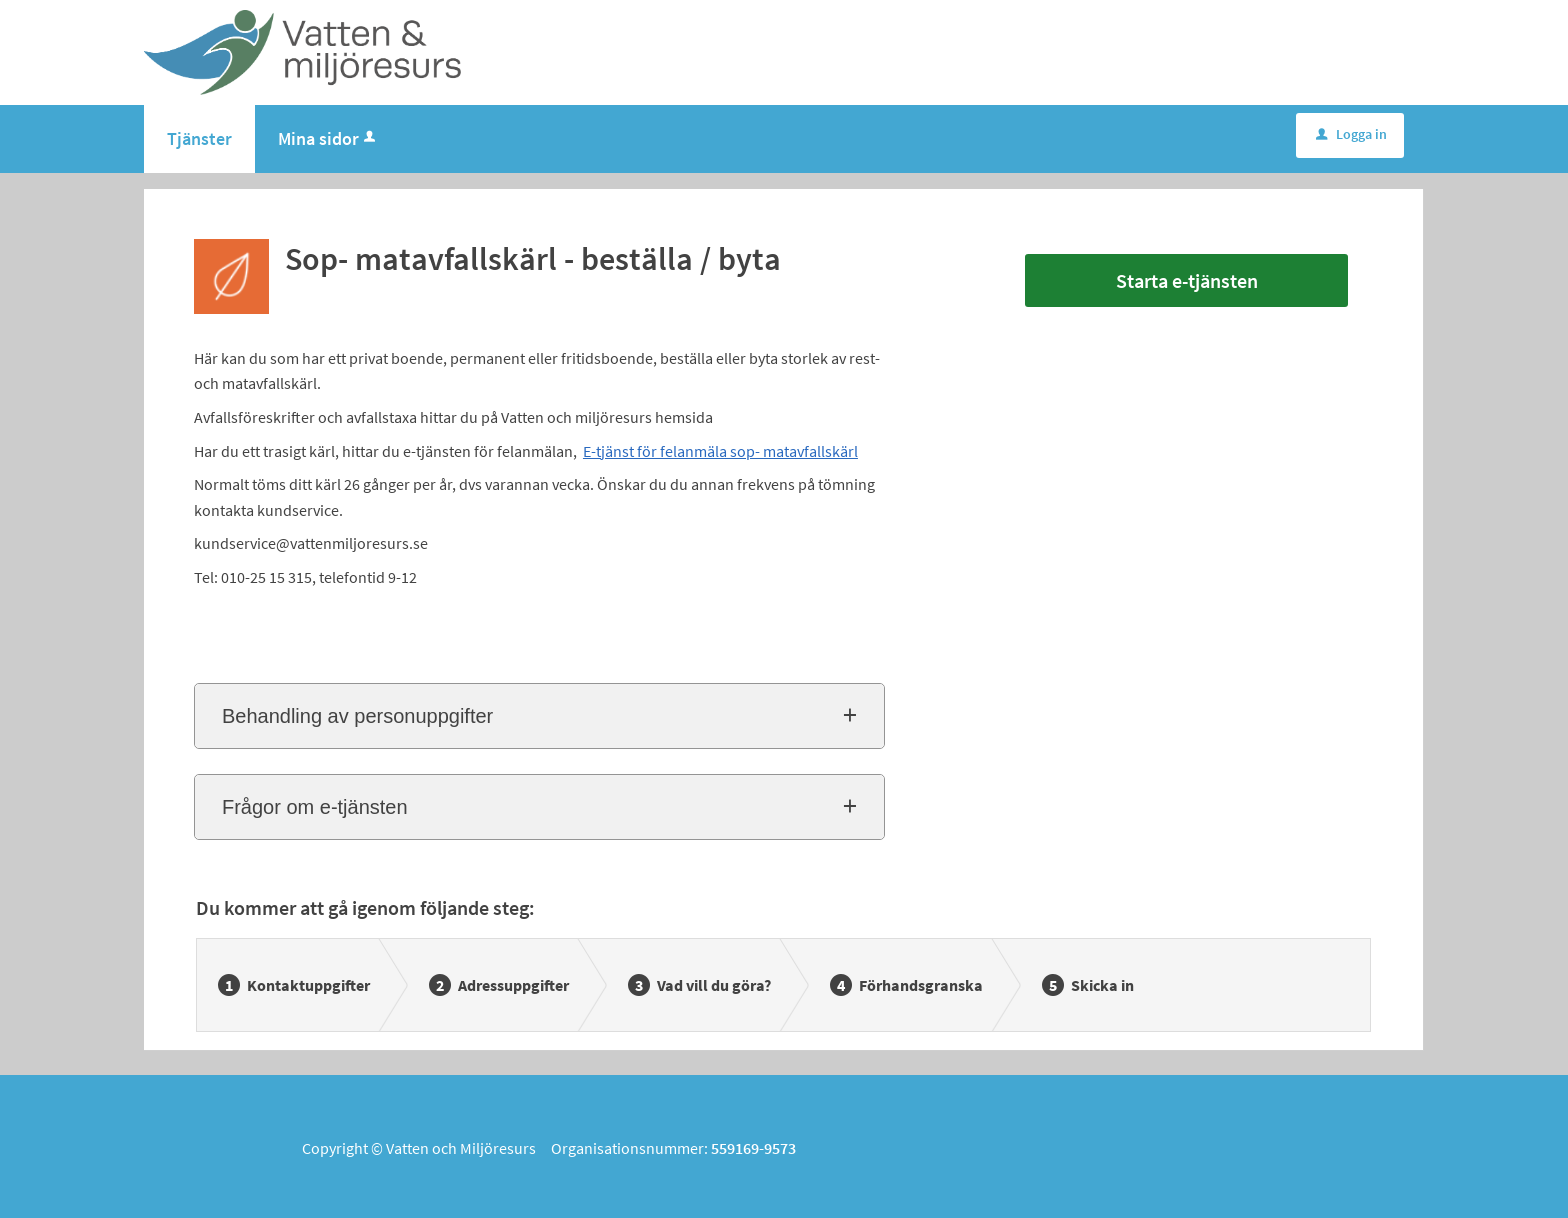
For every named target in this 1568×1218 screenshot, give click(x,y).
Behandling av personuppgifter (357, 716)
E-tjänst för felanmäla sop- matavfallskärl (720, 451)
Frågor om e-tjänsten (315, 807)
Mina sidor (328, 138)
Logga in (1351, 134)
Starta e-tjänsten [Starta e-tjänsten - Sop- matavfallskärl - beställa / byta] (1187, 280)
